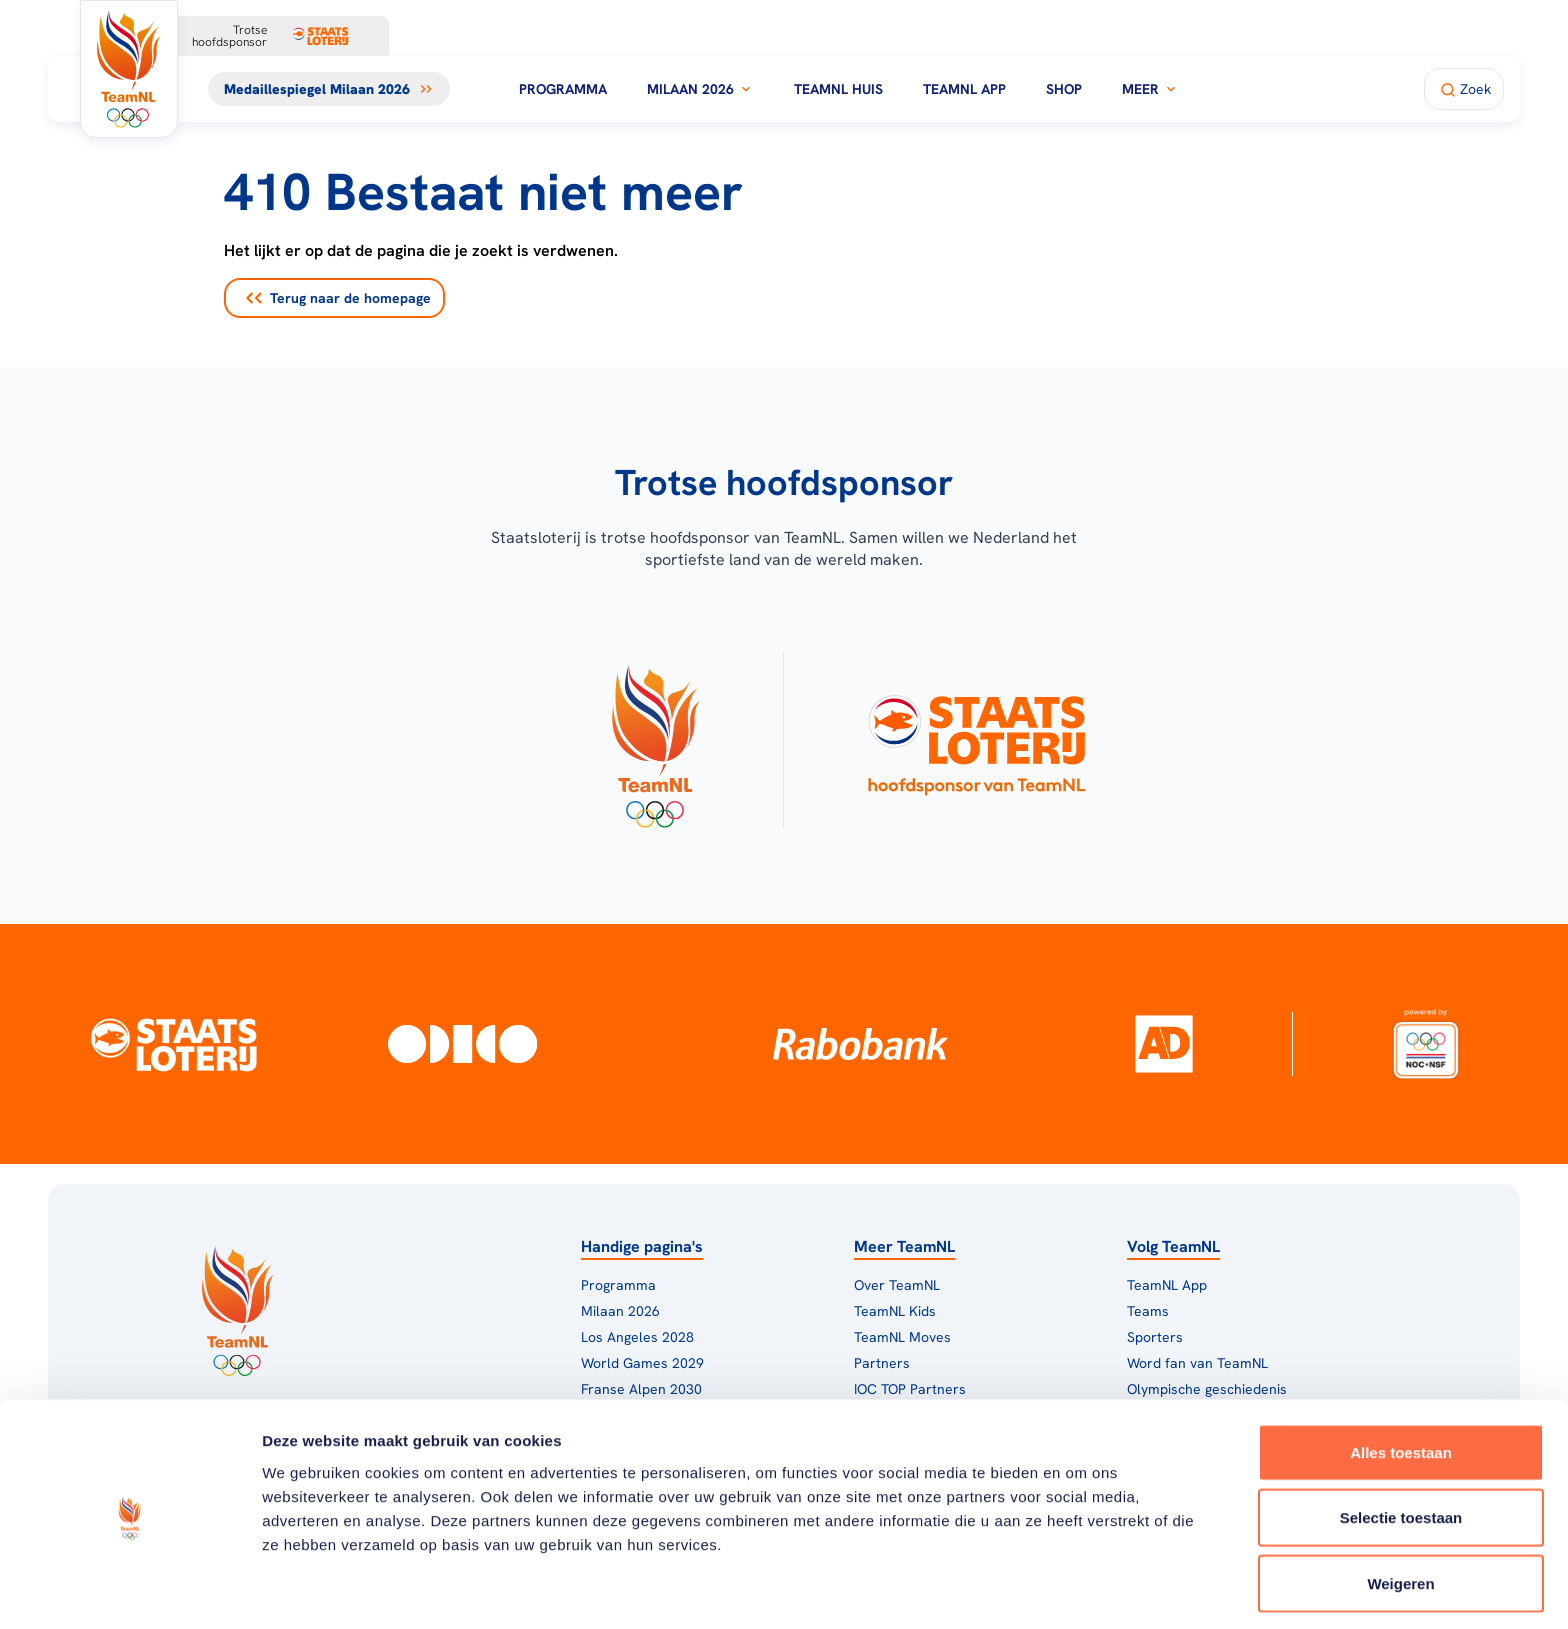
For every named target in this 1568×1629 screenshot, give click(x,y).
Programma (563, 89)
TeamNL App (964, 89)
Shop (1064, 89)
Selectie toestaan (1401, 1448)
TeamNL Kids (895, 1311)
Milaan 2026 (700, 89)
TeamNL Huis (838, 89)
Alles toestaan (1401, 1382)
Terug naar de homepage (338, 298)
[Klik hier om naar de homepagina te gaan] (129, 69)
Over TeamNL (897, 1285)
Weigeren (1400, 1513)
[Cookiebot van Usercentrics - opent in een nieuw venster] (129, 1590)
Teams (1148, 1311)
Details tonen (1080, 1589)
